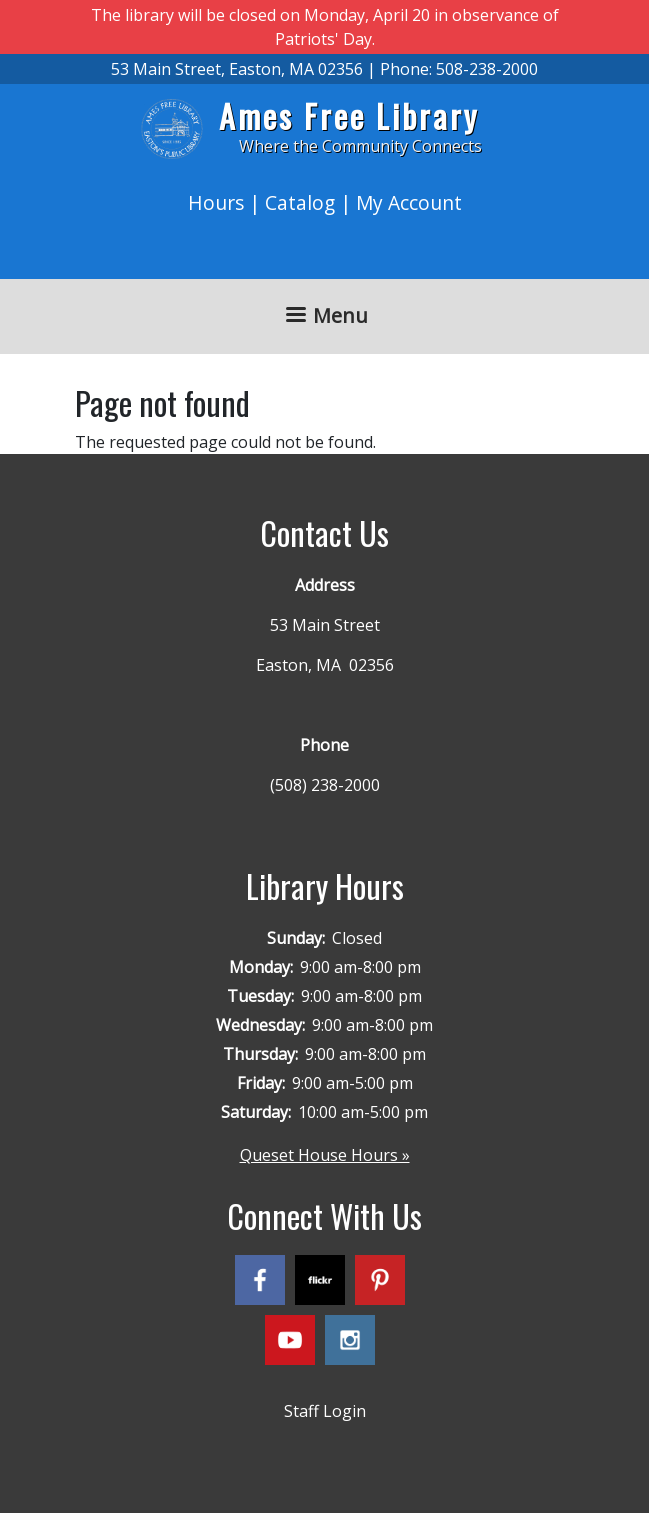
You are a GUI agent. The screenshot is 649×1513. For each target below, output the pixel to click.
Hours (216, 202)
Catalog (300, 202)
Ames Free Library (349, 115)
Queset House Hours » (325, 1155)
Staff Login (325, 1411)
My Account (409, 202)
